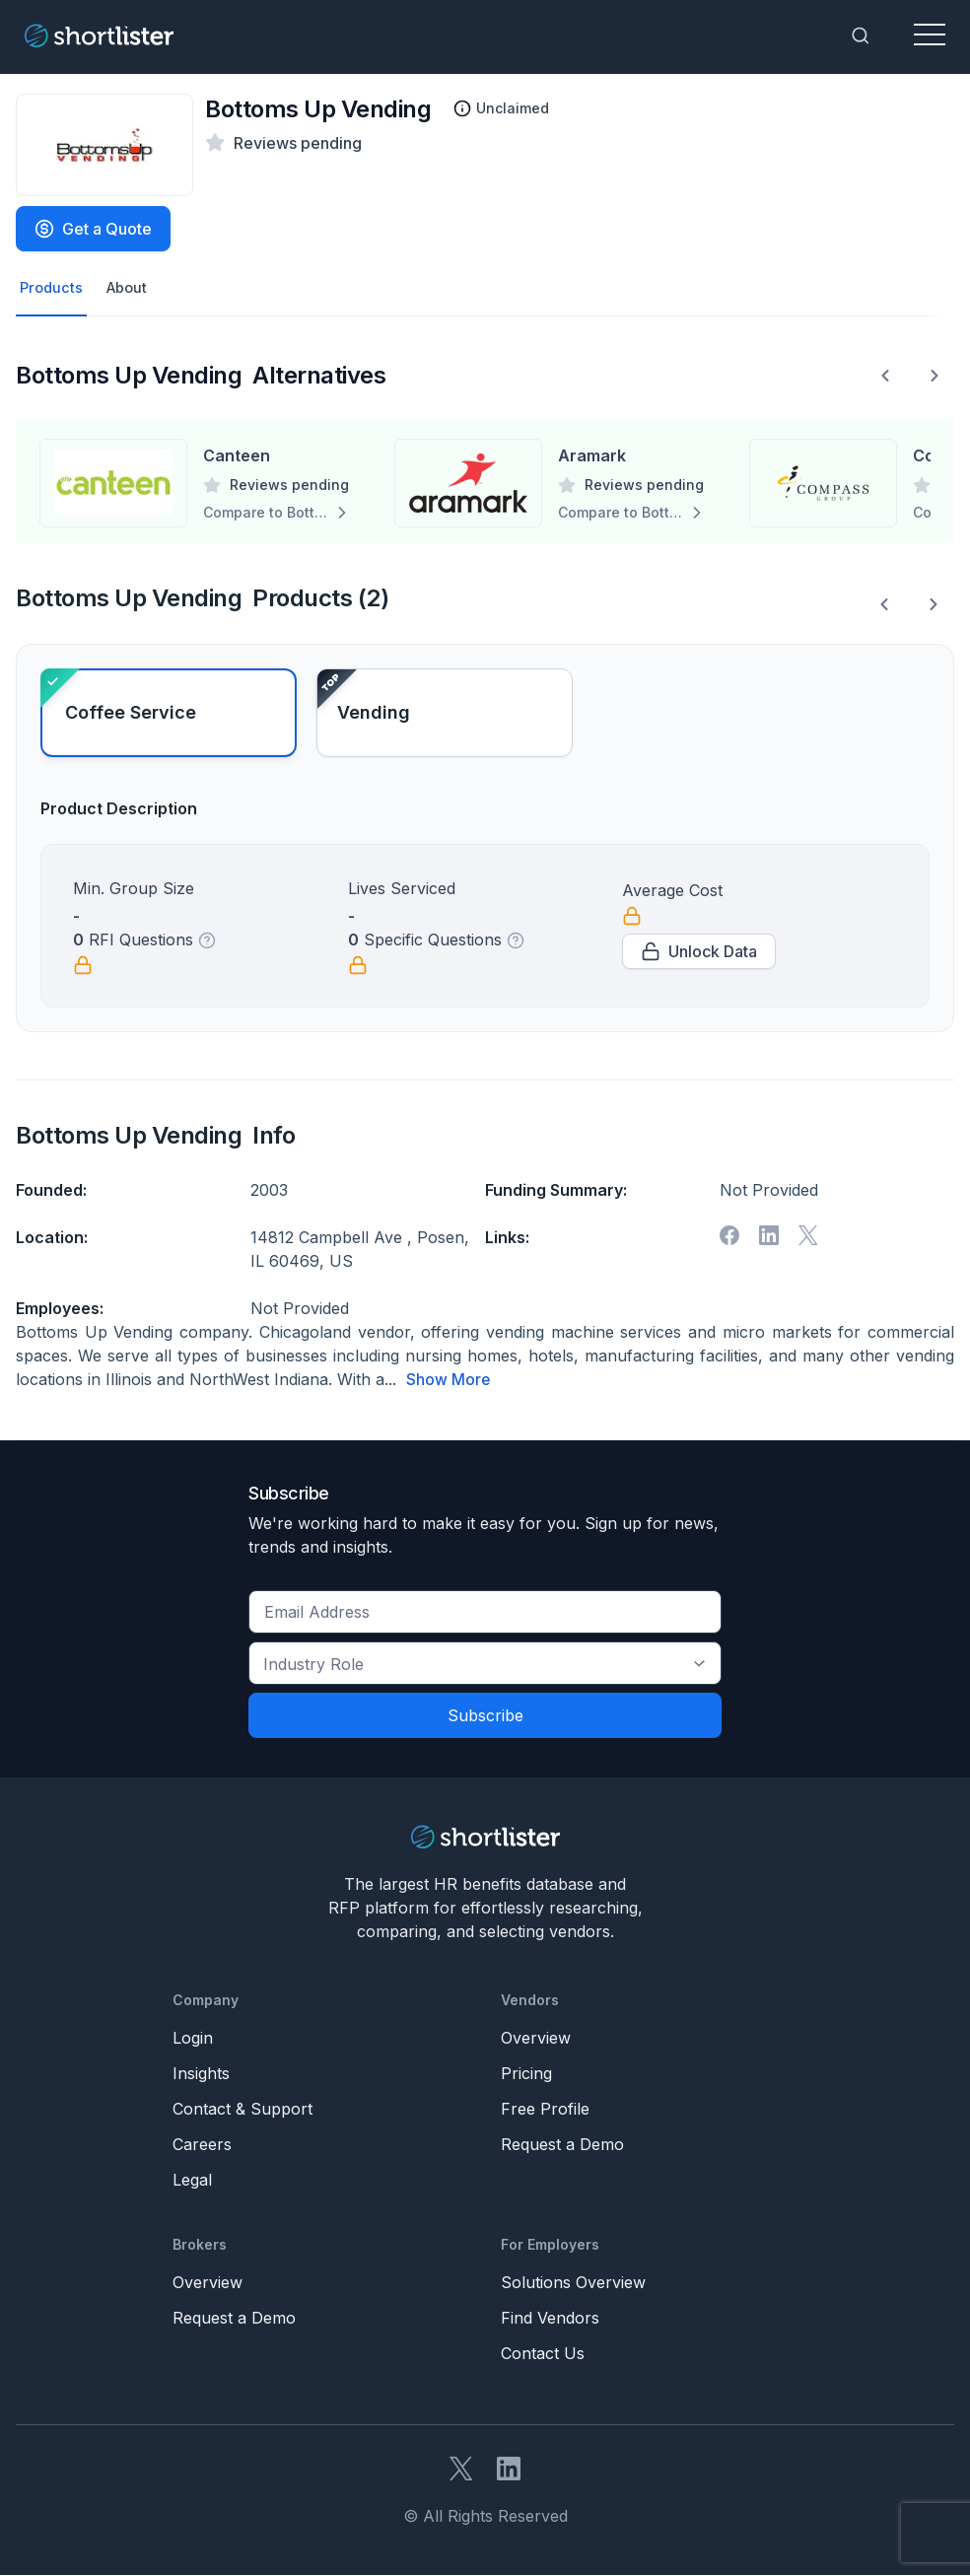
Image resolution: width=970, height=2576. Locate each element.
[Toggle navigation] (929, 35)
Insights (201, 2074)
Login (193, 2039)
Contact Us (543, 2354)
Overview (536, 2039)
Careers (202, 2145)
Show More (448, 1381)
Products (53, 289)
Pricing (526, 2074)
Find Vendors (550, 2319)
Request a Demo (562, 2145)
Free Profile (545, 2110)
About (132, 289)
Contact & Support (242, 2110)
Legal (192, 2181)
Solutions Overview (573, 2283)
